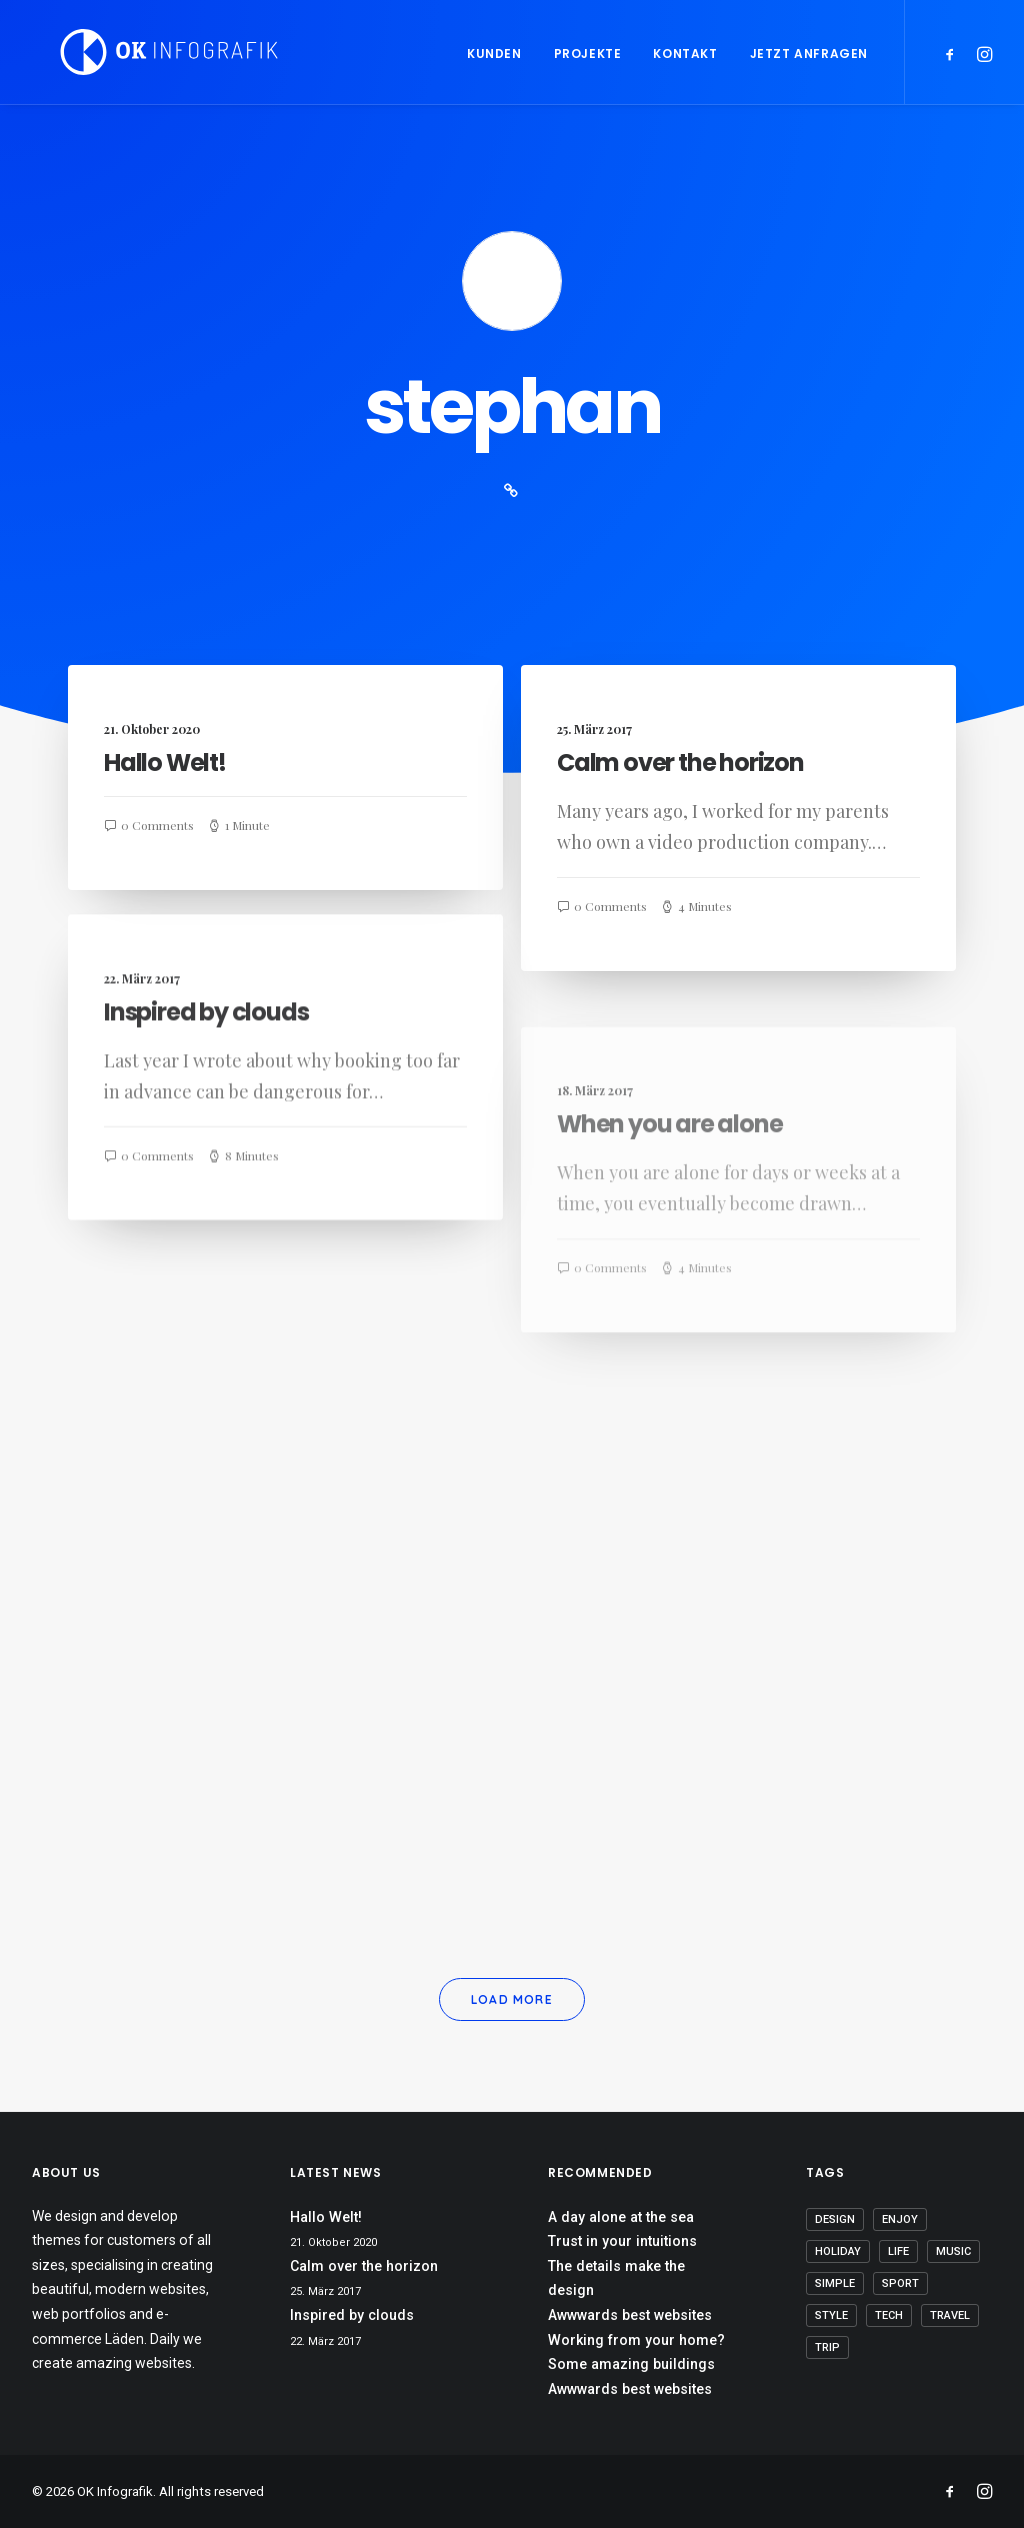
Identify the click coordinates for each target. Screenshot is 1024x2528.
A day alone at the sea (621, 2217)
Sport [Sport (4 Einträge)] (900, 2283)
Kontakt (685, 53)
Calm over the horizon (680, 763)
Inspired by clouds (206, 1088)
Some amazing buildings (631, 2364)
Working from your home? (636, 2340)
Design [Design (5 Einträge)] (835, 2219)
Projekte (588, 53)
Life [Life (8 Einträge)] (898, 2251)
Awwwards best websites (630, 2315)
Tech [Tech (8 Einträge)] (889, 2315)
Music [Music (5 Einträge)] (953, 2251)
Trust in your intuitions (622, 2241)
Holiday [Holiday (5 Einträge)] (838, 2251)
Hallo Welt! (165, 762)
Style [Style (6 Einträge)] (831, 2315)
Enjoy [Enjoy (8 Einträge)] (900, 2219)
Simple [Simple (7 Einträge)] (835, 2283)
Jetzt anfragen (809, 53)
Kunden (494, 53)
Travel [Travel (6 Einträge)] (950, 2315)
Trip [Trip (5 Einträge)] (827, 2347)
